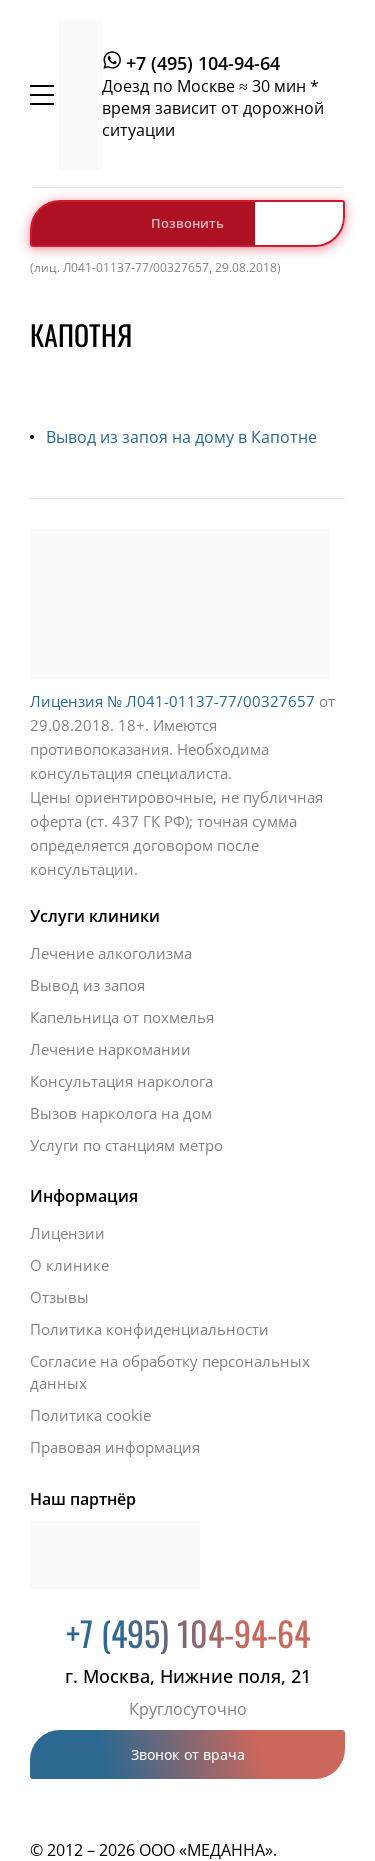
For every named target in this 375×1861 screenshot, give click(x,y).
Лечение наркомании (110, 1049)
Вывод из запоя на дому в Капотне (181, 437)
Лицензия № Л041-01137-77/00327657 (172, 701)
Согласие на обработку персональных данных (170, 1372)
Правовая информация (115, 1447)
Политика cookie (90, 1415)
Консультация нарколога (121, 1081)
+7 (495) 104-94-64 (203, 63)
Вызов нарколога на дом (121, 1113)
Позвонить (187, 223)
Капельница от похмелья (122, 1017)
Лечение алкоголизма (111, 953)
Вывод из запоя (87, 985)
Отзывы (59, 1297)
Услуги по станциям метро (126, 1145)
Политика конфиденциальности (149, 1329)
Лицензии (67, 1233)
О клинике (69, 1265)
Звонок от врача (188, 1754)
